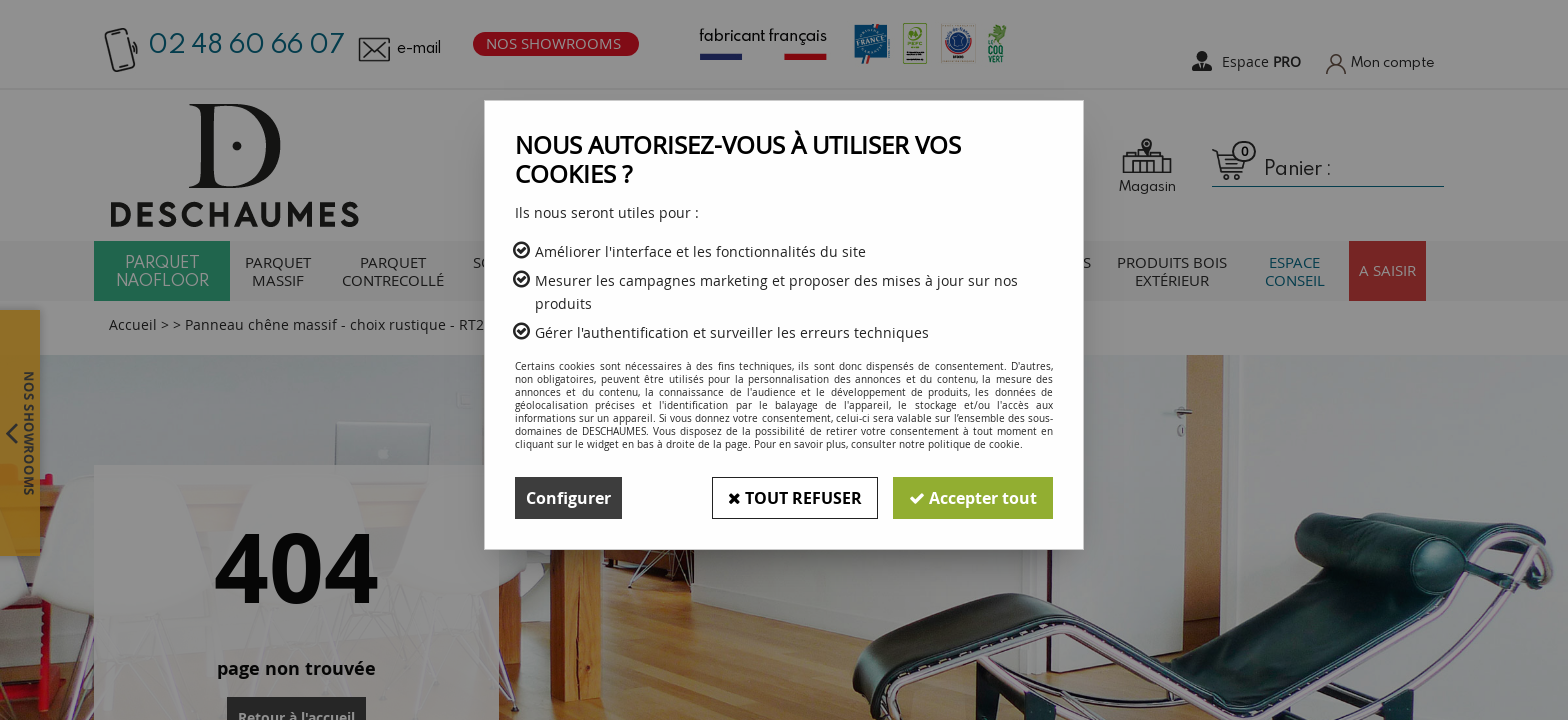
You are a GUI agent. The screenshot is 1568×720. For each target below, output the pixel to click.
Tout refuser (795, 498)
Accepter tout (973, 498)
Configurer (568, 498)
